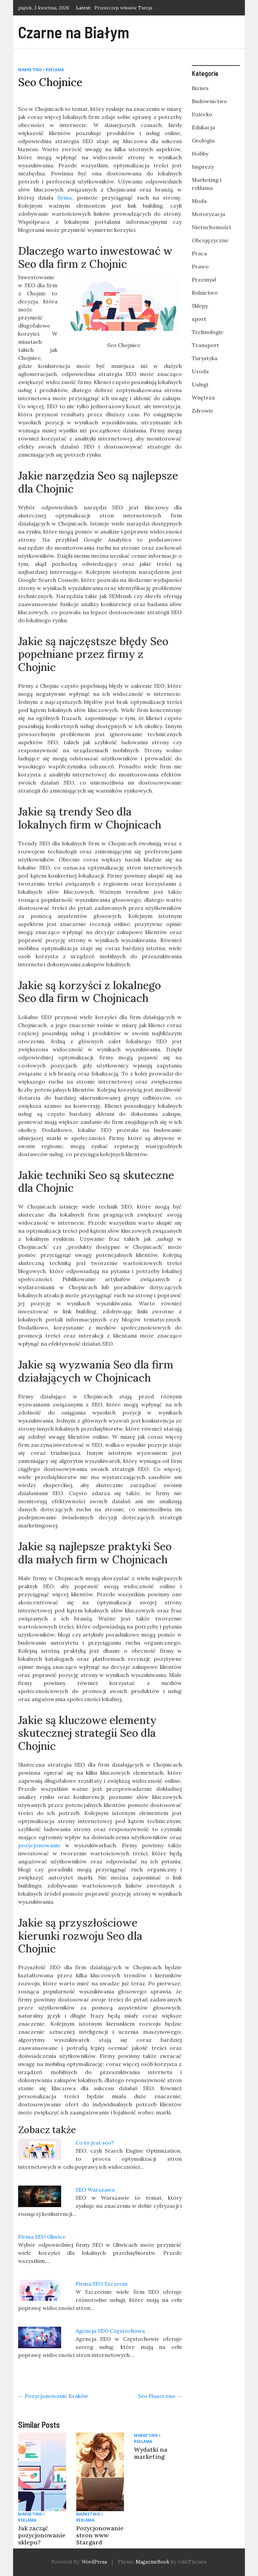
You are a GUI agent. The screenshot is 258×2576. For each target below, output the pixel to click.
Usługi (200, 384)
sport (199, 318)
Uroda (200, 371)
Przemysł (204, 279)
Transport (205, 345)
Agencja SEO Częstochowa (110, 2330)
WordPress (94, 2562)
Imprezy (203, 166)
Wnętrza (203, 397)
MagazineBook (152, 2562)
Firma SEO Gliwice (42, 2236)
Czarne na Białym (73, 32)
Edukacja (203, 127)
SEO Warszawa (95, 2189)
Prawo (200, 266)
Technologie (207, 332)
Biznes (200, 88)
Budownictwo (209, 101)
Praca (199, 253)
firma (64, 197)
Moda (199, 201)
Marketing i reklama (41, 70)
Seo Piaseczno (160, 2396)
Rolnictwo (205, 292)
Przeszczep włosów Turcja (123, 8)
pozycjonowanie (39, 1845)
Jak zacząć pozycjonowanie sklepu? (42, 2535)
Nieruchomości (211, 227)
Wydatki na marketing (150, 2453)
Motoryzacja (208, 214)
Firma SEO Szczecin (101, 2283)
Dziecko (202, 114)
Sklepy (200, 305)
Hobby (200, 153)
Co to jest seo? (95, 2142)
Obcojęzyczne (210, 240)
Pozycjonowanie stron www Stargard (100, 2535)
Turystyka (204, 358)
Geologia (203, 140)
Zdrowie (202, 410)
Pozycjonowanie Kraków (53, 2396)
